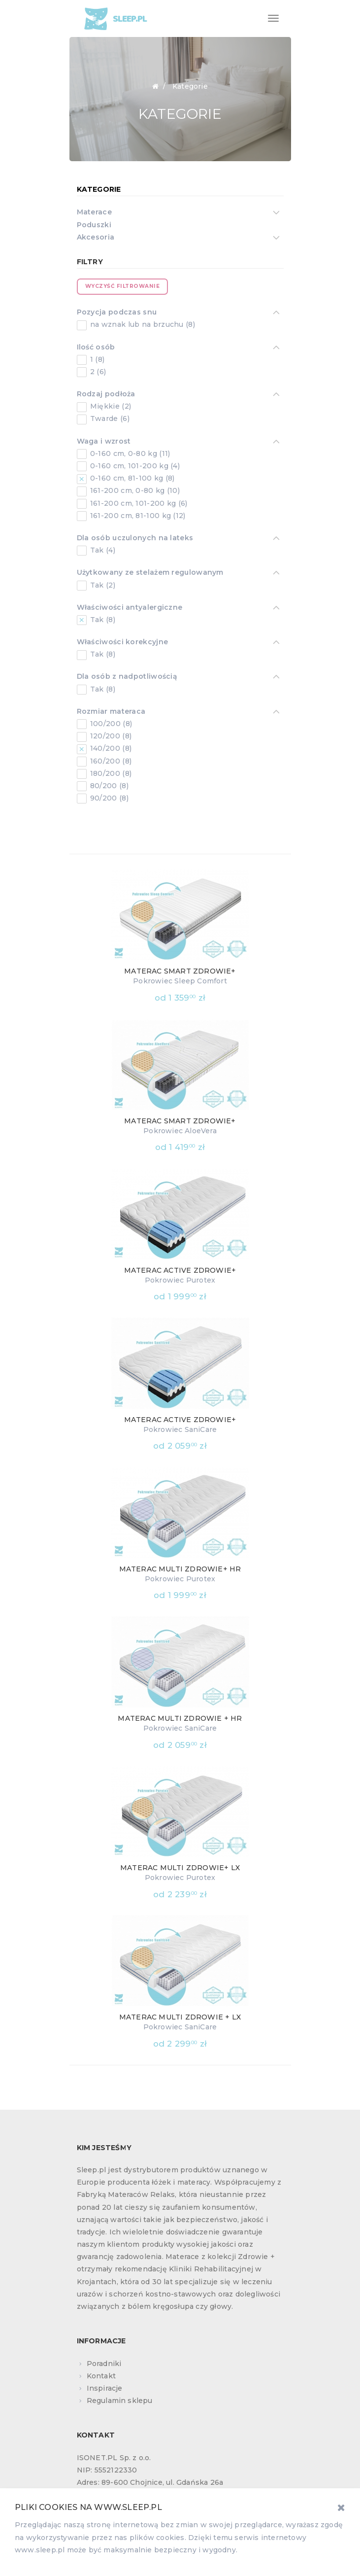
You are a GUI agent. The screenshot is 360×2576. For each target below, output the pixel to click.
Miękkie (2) (109, 406)
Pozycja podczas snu (117, 313)
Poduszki (94, 224)
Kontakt (101, 2375)
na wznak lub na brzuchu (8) (141, 324)
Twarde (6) (109, 418)
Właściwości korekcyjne (122, 642)
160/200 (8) (110, 761)
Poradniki (104, 2363)
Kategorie (99, 189)
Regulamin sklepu (120, 2400)
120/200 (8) (110, 735)
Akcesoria (96, 238)
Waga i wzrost (104, 442)
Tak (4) (101, 550)
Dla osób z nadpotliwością (127, 677)
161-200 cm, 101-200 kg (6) (138, 503)
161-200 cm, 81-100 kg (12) (137, 515)
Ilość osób (96, 348)
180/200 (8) (110, 773)
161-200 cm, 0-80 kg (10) (134, 490)
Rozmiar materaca (111, 712)
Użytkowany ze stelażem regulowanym (150, 573)
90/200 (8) (108, 798)
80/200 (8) (108, 785)
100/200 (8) (110, 723)
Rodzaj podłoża (106, 394)
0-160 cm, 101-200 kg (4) (134, 465)
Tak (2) (101, 585)
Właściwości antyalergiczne (130, 608)
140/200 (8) (110, 748)
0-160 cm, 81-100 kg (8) (131, 478)
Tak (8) (101, 619)
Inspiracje (105, 2388)
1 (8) (96, 359)
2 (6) (97, 371)
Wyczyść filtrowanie (122, 286)
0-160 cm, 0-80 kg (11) (129, 453)
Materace (94, 213)
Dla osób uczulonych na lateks (135, 538)
